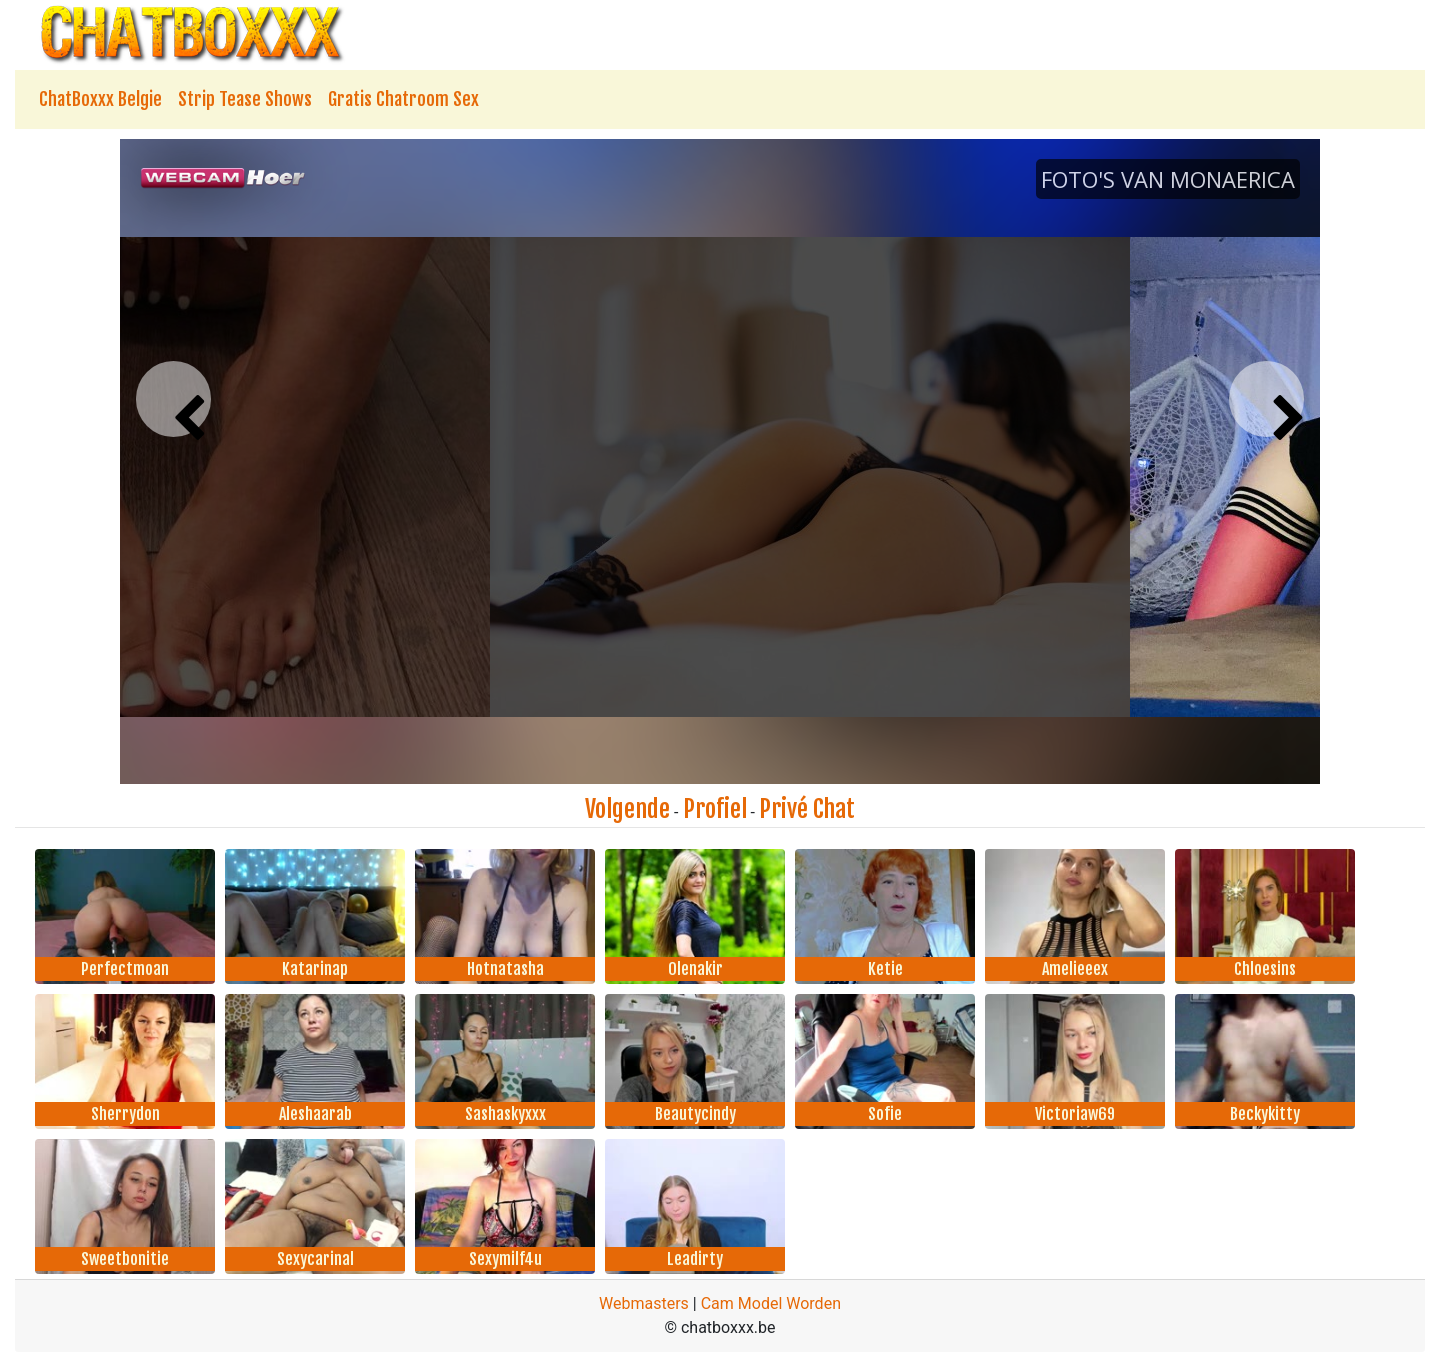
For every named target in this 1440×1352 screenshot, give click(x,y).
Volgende (627, 809)
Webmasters (644, 1303)
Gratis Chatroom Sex (403, 99)
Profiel (715, 809)
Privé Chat (807, 809)
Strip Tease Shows (245, 99)
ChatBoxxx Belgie (100, 99)
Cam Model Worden (771, 1303)
